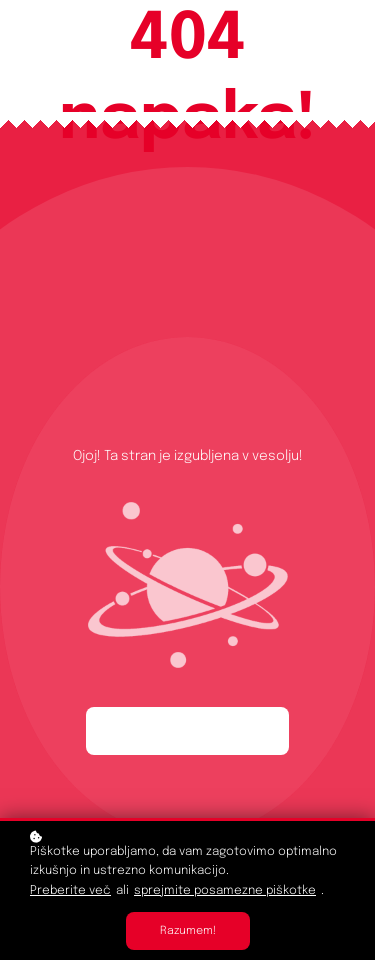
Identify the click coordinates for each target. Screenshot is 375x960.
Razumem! (188, 931)
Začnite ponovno (187, 731)
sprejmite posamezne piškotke (225, 891)
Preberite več (70, 891)
